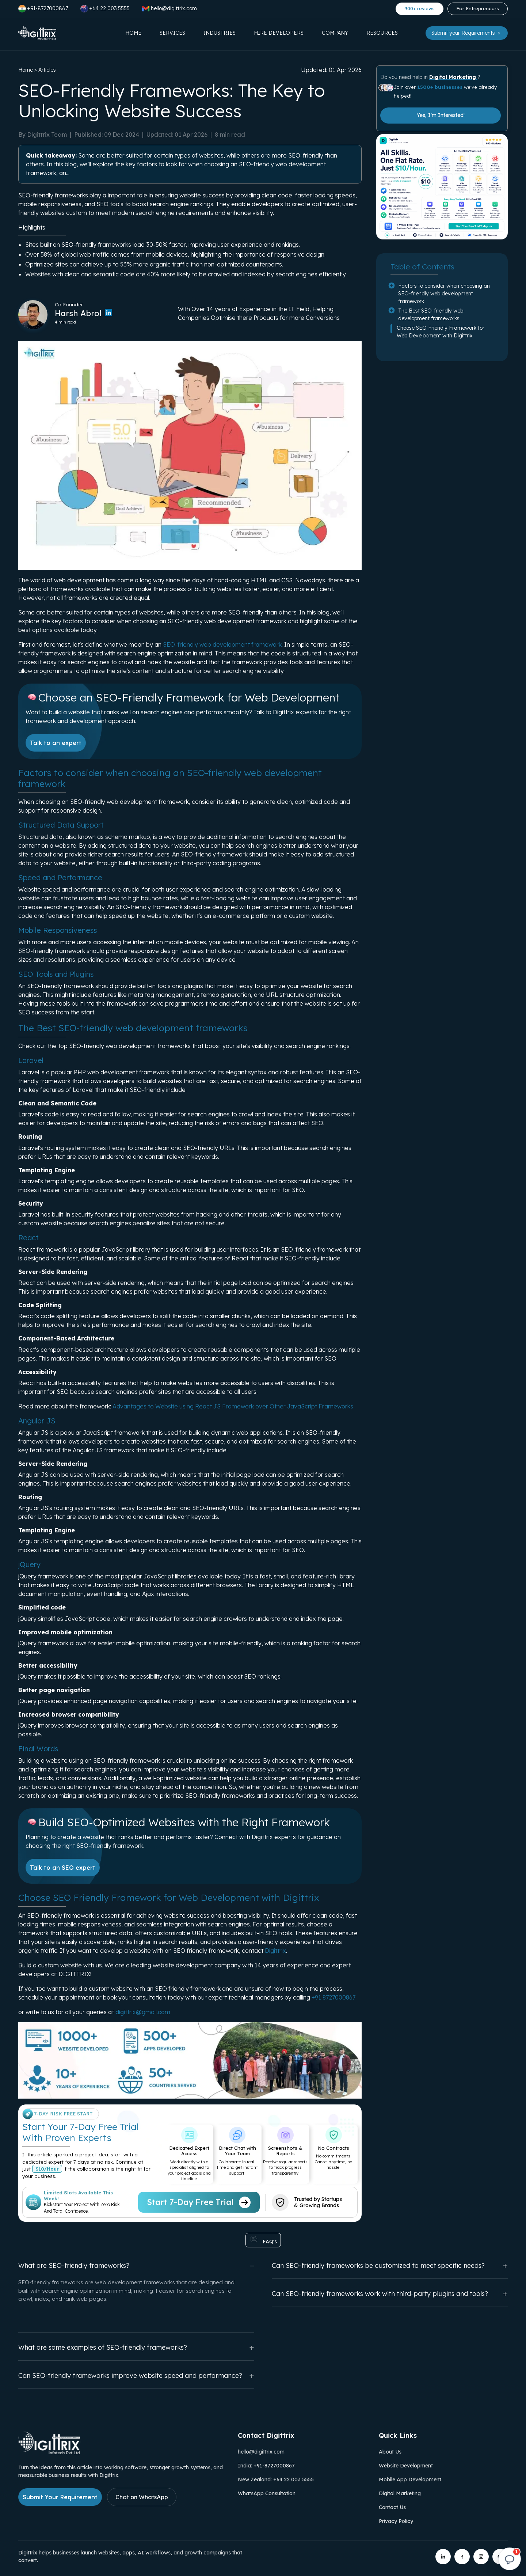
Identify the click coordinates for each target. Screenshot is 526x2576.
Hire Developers (279, 33)
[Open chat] (509, 2559)
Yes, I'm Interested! (441, 115)
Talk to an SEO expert (62, 1867)
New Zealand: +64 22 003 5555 (276, 2479)
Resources (382, 33)
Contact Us (392, 2507)
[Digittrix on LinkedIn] (443, 2556)
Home (133, 33)
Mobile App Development (410, 2479)
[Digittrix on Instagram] (481, 2556)
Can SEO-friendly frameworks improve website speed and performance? (136, 2375)
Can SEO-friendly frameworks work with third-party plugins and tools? (390, 2294)
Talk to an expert (55, 742)
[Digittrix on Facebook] (462, 2556)
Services (172, 33)
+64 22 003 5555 (105, 8)
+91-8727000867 (43, 8)
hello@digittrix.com (261, 2451)
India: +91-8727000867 (266, 2465)
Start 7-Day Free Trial (199, 2202)
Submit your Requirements (466, 33)
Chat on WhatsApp (141, 2497)
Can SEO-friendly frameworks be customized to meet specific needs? (390, 2265)
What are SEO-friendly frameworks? (136, 2265)
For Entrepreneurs (477, 8)
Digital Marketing (453, 77)
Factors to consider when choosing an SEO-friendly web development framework (444, 293)
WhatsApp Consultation (267, 2493)
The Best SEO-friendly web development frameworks (430, 314)
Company (335, 33)
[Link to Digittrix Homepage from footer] (49, 2452)
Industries (219, 33)
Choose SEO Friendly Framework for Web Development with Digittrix (440, 332)
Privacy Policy (396, 2521)
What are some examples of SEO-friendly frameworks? (136, 2347)
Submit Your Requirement (60, 2497)
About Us (390, 2451)
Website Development (406, 2465)
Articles (47, 70)
